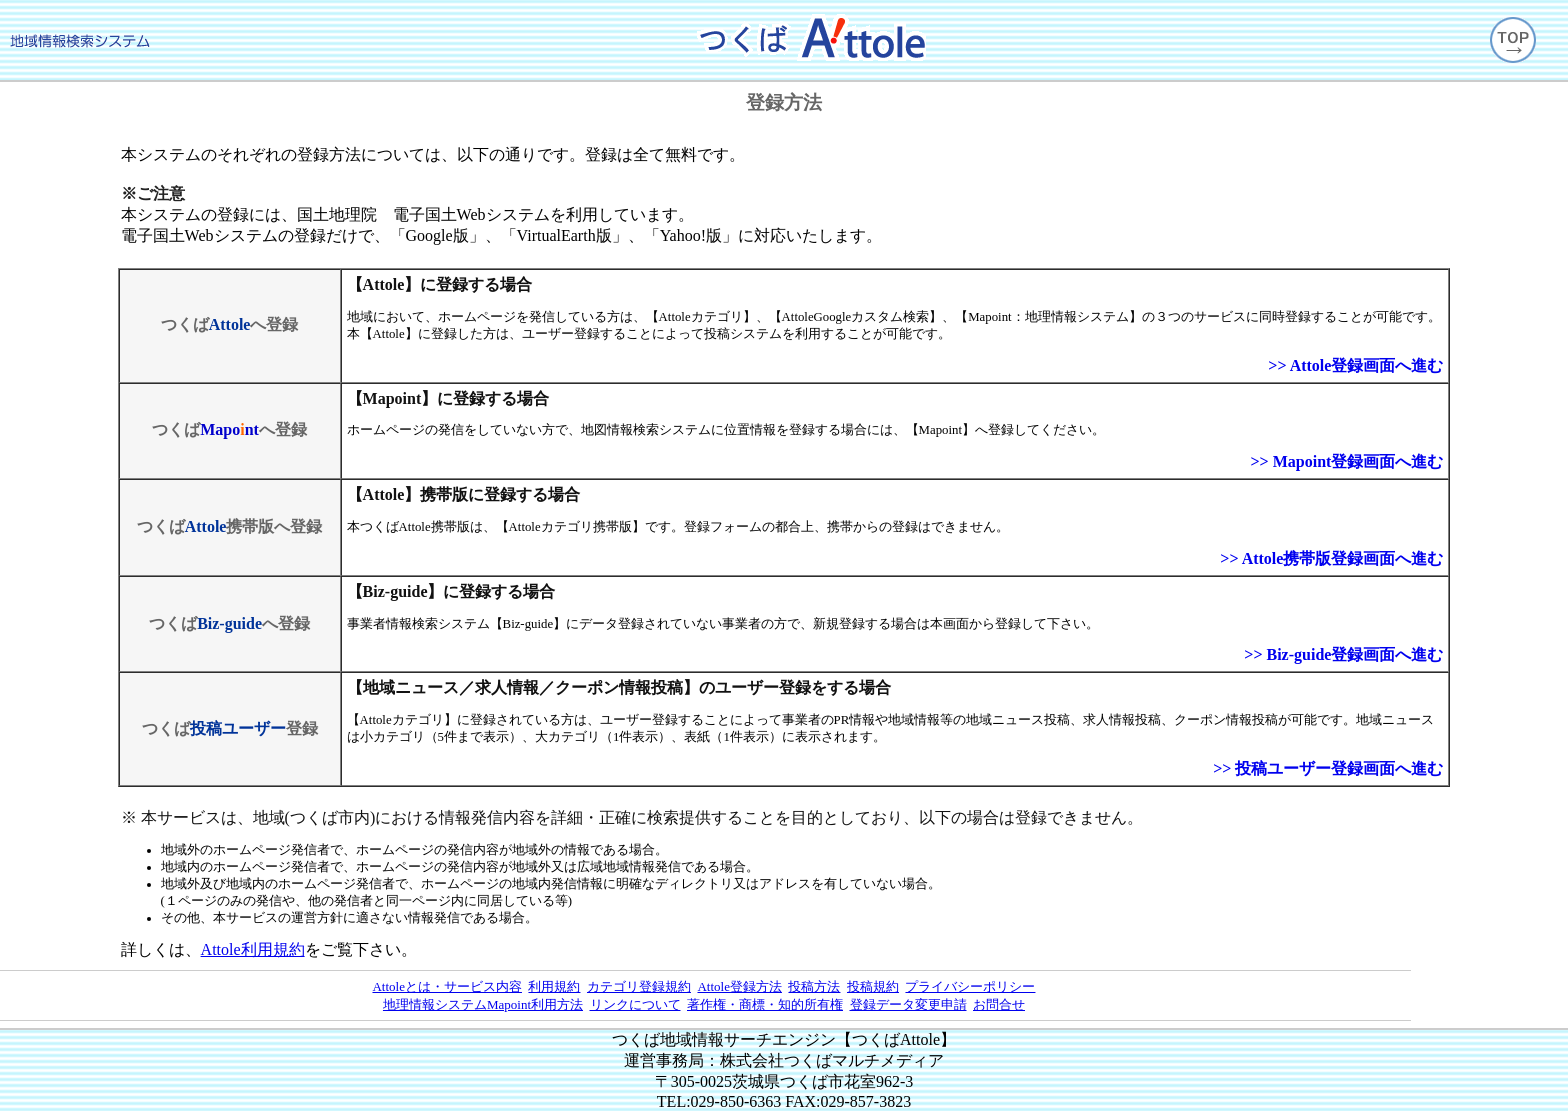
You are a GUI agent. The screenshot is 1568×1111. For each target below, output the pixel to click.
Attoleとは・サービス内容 (447, 986)
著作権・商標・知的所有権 (765, 1004)
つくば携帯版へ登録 (230, 526)
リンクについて (635, 1004)
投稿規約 (873, 986)
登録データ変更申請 (908, 1004)
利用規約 (554, 986)
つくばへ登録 (230, 324)
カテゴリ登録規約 (639, 986)
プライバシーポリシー (970, 986)
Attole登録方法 (739, 986)
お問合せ (999, 1004)
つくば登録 (230, 728)
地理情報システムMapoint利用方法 (483, 1004)
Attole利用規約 (253, 949)
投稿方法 (814, 986)
